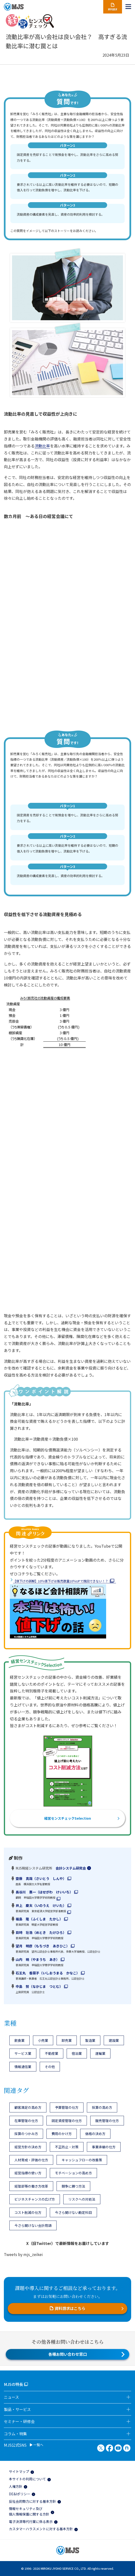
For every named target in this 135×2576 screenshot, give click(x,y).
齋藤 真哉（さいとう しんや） (41, 1878)
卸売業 (67, 2040)
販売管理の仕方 (107, 2120)
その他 (50, 2066)
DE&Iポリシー (19, 2493)
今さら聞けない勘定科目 (73, 2212)
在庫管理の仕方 (26, 2120)
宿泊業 (77, 2053)
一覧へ (36, 2445)
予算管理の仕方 (66, 2107)
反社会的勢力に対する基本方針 (32, 2501)
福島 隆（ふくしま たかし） (39, 1919)
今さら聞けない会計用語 (32, 2225)
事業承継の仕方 (104, 2146)
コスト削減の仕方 (27, 2212)
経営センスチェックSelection (67, 1818)
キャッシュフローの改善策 (82, 2159)
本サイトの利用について (27, 2478)
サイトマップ (19, 2471)
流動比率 (42, 446)
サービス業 (22, 2053)
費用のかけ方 (61, 2133)
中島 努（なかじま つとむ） (39, 1986)
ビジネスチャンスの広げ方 (34, 2199)
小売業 (43, 2040)
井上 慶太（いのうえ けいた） (41, 1905)
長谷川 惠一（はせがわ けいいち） (44, 1892)
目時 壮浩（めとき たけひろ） (41, 1932)
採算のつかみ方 (26, 2133)
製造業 (90, 2040)
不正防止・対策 (66, 2146)
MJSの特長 (13, 2384)
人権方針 (15, 2486)
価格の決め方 (95, 2133)
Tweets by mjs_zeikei (23, 2254)
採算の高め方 (102, 2107)
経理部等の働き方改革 (31, 2186)
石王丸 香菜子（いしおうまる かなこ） (48, 1972)
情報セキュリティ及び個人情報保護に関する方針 (29, 2511)
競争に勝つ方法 (73, 2186)
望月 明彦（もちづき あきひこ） (43, 1946)
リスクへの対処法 (81, 2199)
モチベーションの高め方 (73, 2172)
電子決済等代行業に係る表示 (31, 2521)
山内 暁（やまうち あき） (37, 1959)
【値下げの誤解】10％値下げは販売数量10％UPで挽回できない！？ (60, 1581)
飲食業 (19, 2040)
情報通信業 (22, 2066)
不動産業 (51, 2053)
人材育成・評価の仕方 (31, 2159)
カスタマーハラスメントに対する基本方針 (41, 2528)
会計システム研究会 (71, 1868)
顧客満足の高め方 (27, 2107)
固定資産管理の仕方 (66, 2120)
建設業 (114, 2040)
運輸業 (100, 2053)
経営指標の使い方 (27, 2172)
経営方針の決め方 (27, 2146)
